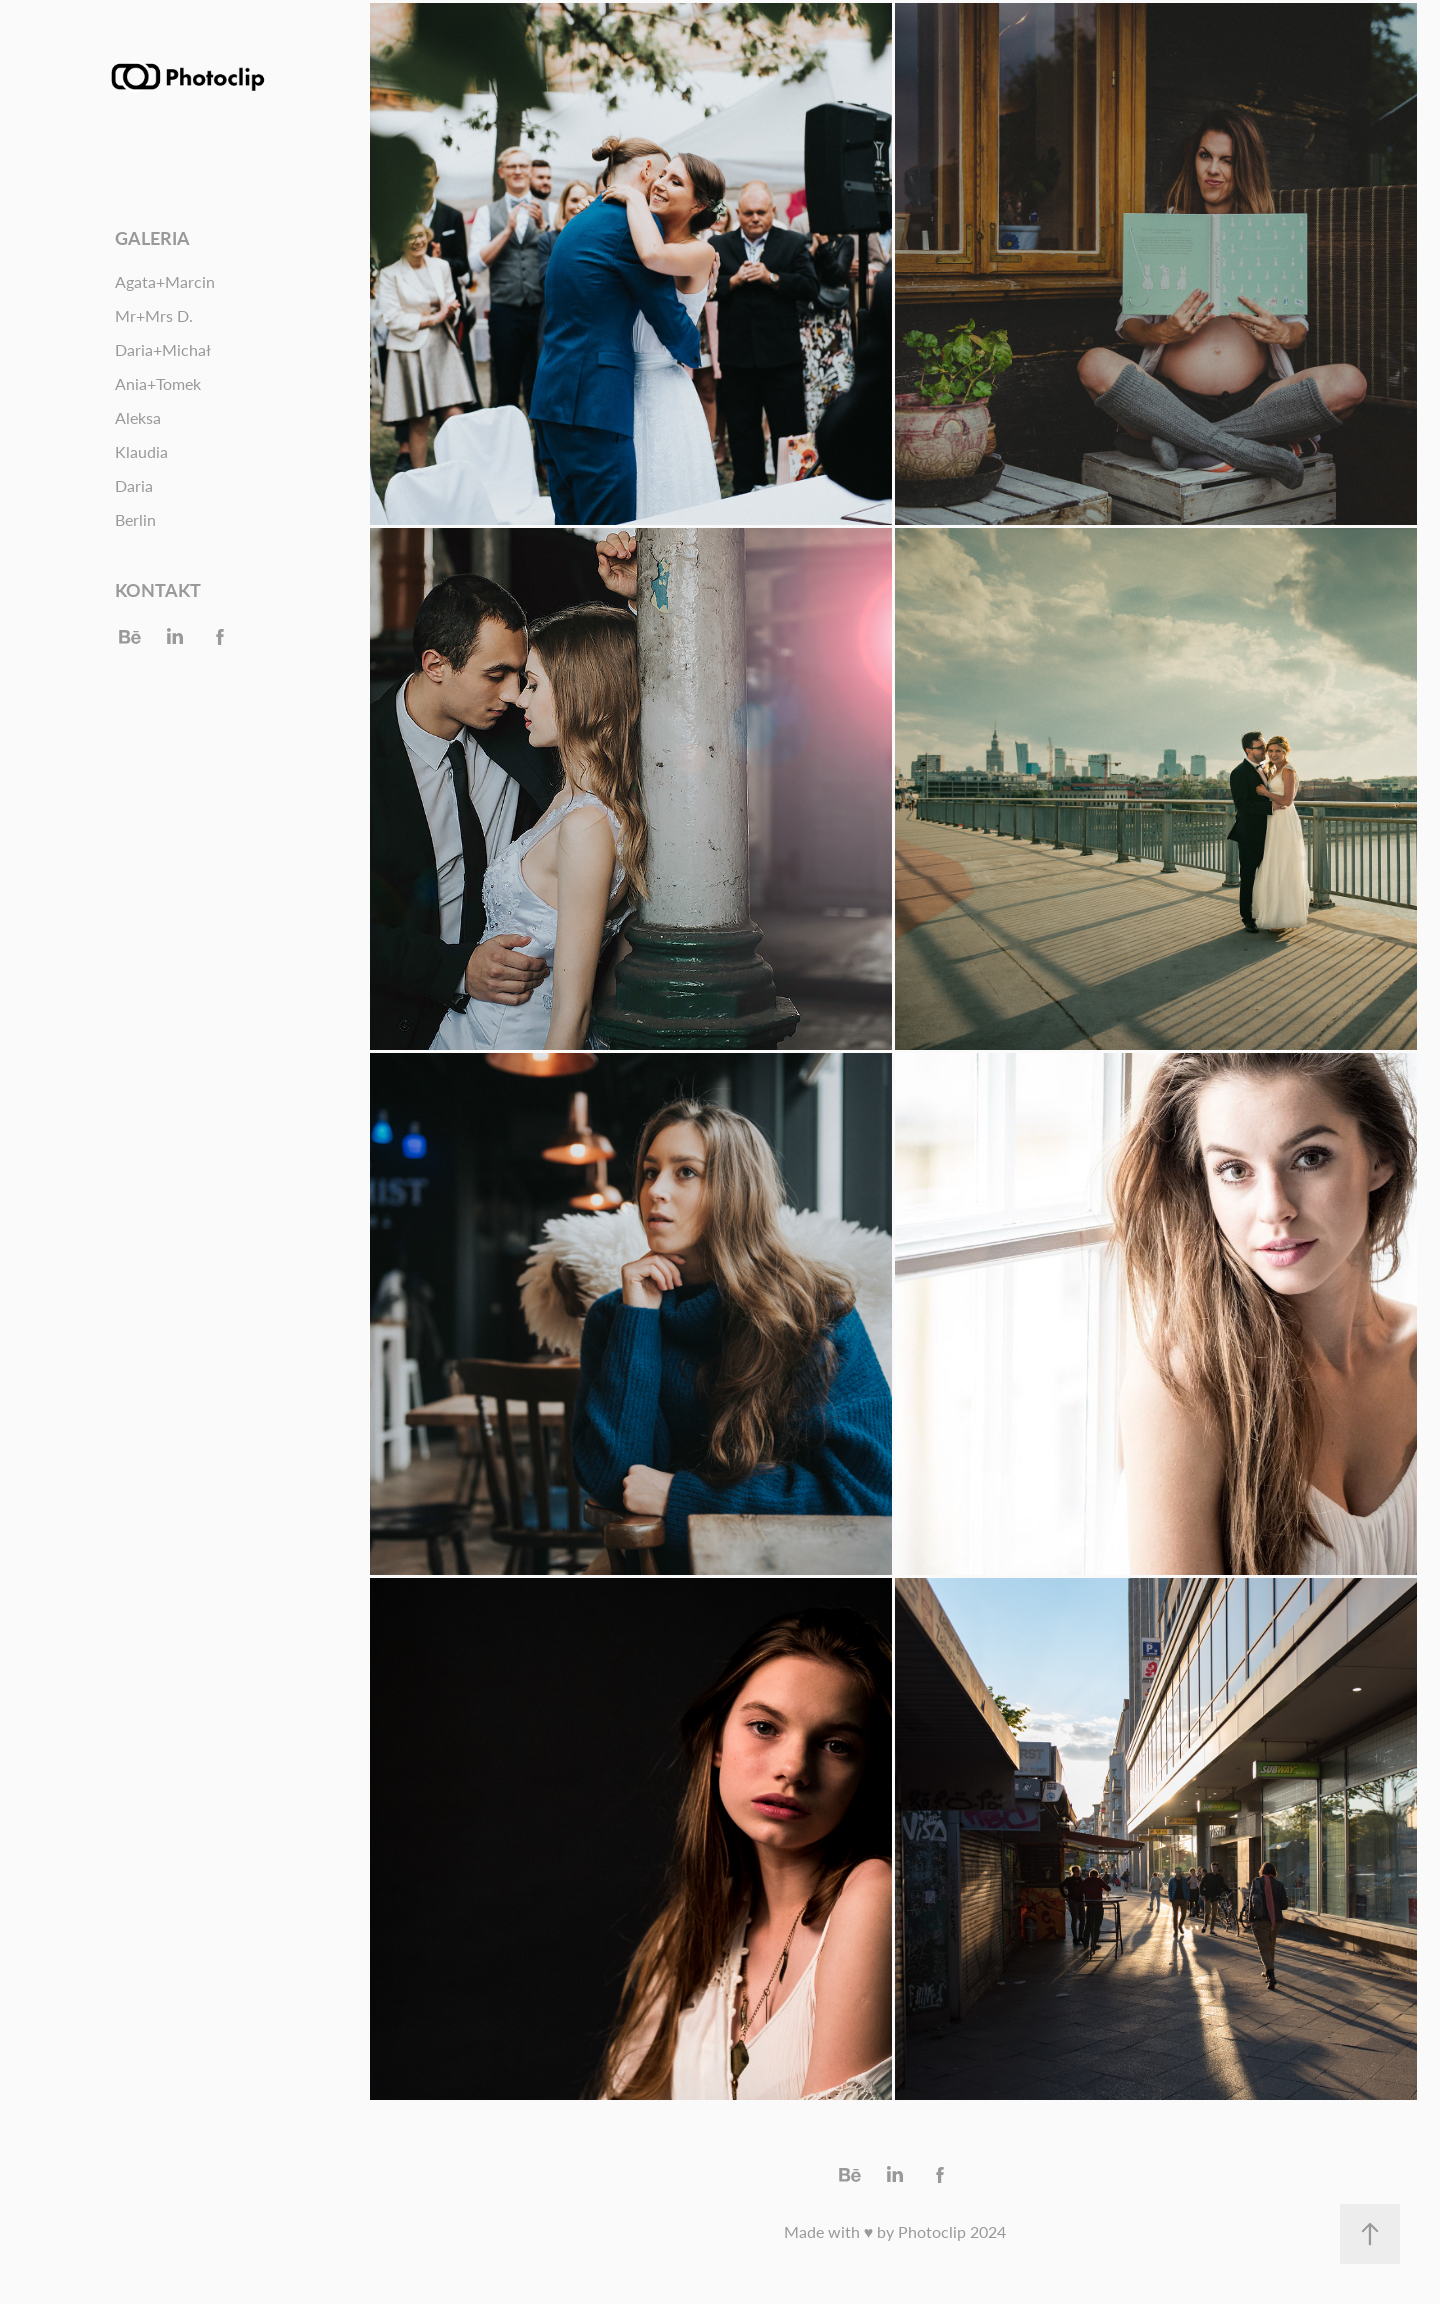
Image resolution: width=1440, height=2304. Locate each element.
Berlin (135, 519)
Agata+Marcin (165, 281)
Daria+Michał (163, 349)
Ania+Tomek (158, 383)
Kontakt (158, 589)
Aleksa (138, 417)
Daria (134, 485)
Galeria (152, 237)
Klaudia (141, 451)
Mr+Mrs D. (154, 315)
